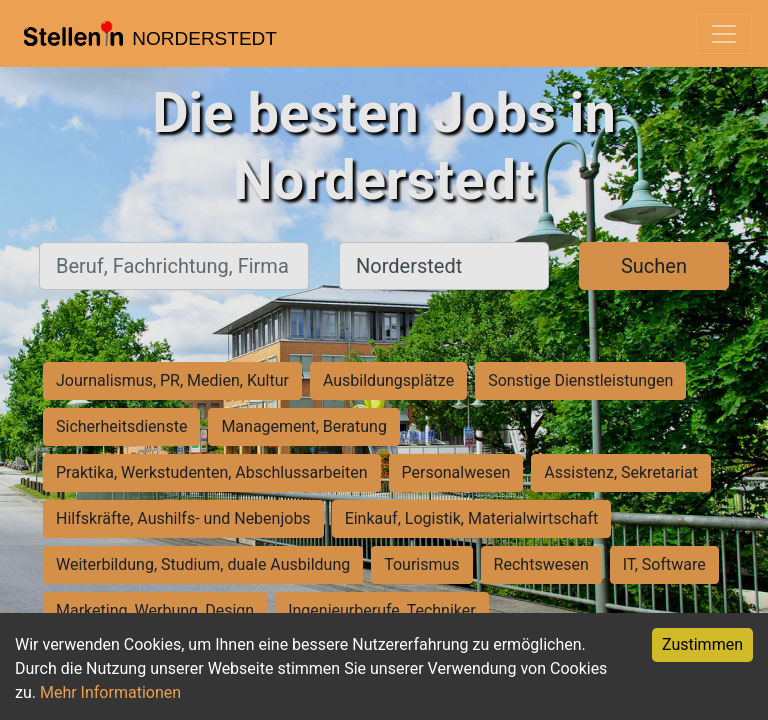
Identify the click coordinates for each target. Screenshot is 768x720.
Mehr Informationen (110, 692)
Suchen (654, 266)
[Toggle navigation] (724, 34)
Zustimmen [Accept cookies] (702, 644)
